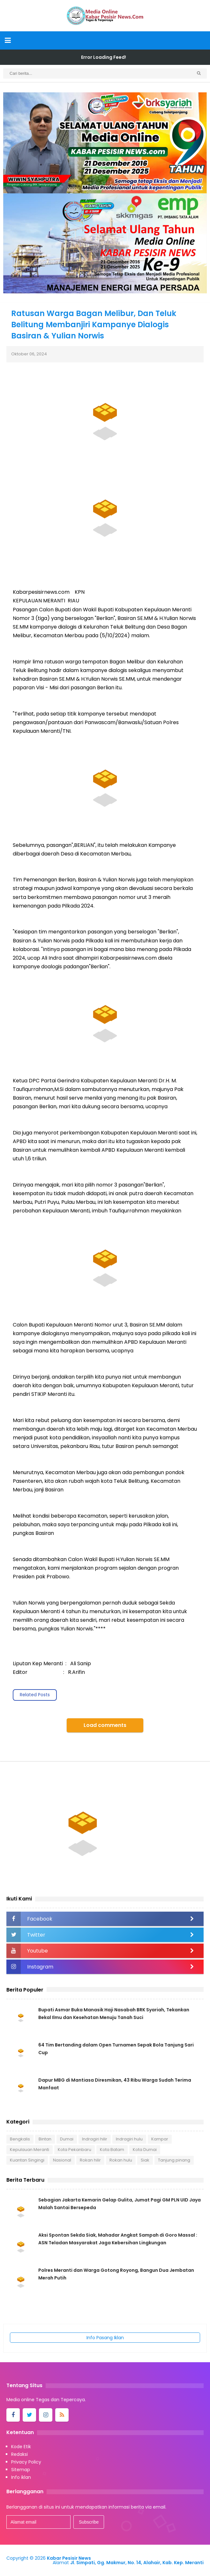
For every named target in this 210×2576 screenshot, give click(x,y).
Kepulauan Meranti (29, 2150)
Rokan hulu (120, 2160)
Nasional (62, 2160)
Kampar (159, 2139)
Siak (145, 2160)
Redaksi (19, 2454)
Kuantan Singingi (27, 2160)
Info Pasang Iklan (105, 2337)
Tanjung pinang (174, 2160)
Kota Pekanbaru (74, 2150)
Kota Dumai (145, 2150)
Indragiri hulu (129, 2139)
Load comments (105, 1725)
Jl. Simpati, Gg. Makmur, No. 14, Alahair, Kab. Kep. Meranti (137, 2562)
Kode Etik (21, 2446)
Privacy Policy (26, 2462)
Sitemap (20, 2469)
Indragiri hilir (94, 2139)
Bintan (45, 2139)
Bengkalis (20, 2139)
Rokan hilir (90, 2160)
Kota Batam (112, 2150)
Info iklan (21, 2477)
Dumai (66, 2139)
